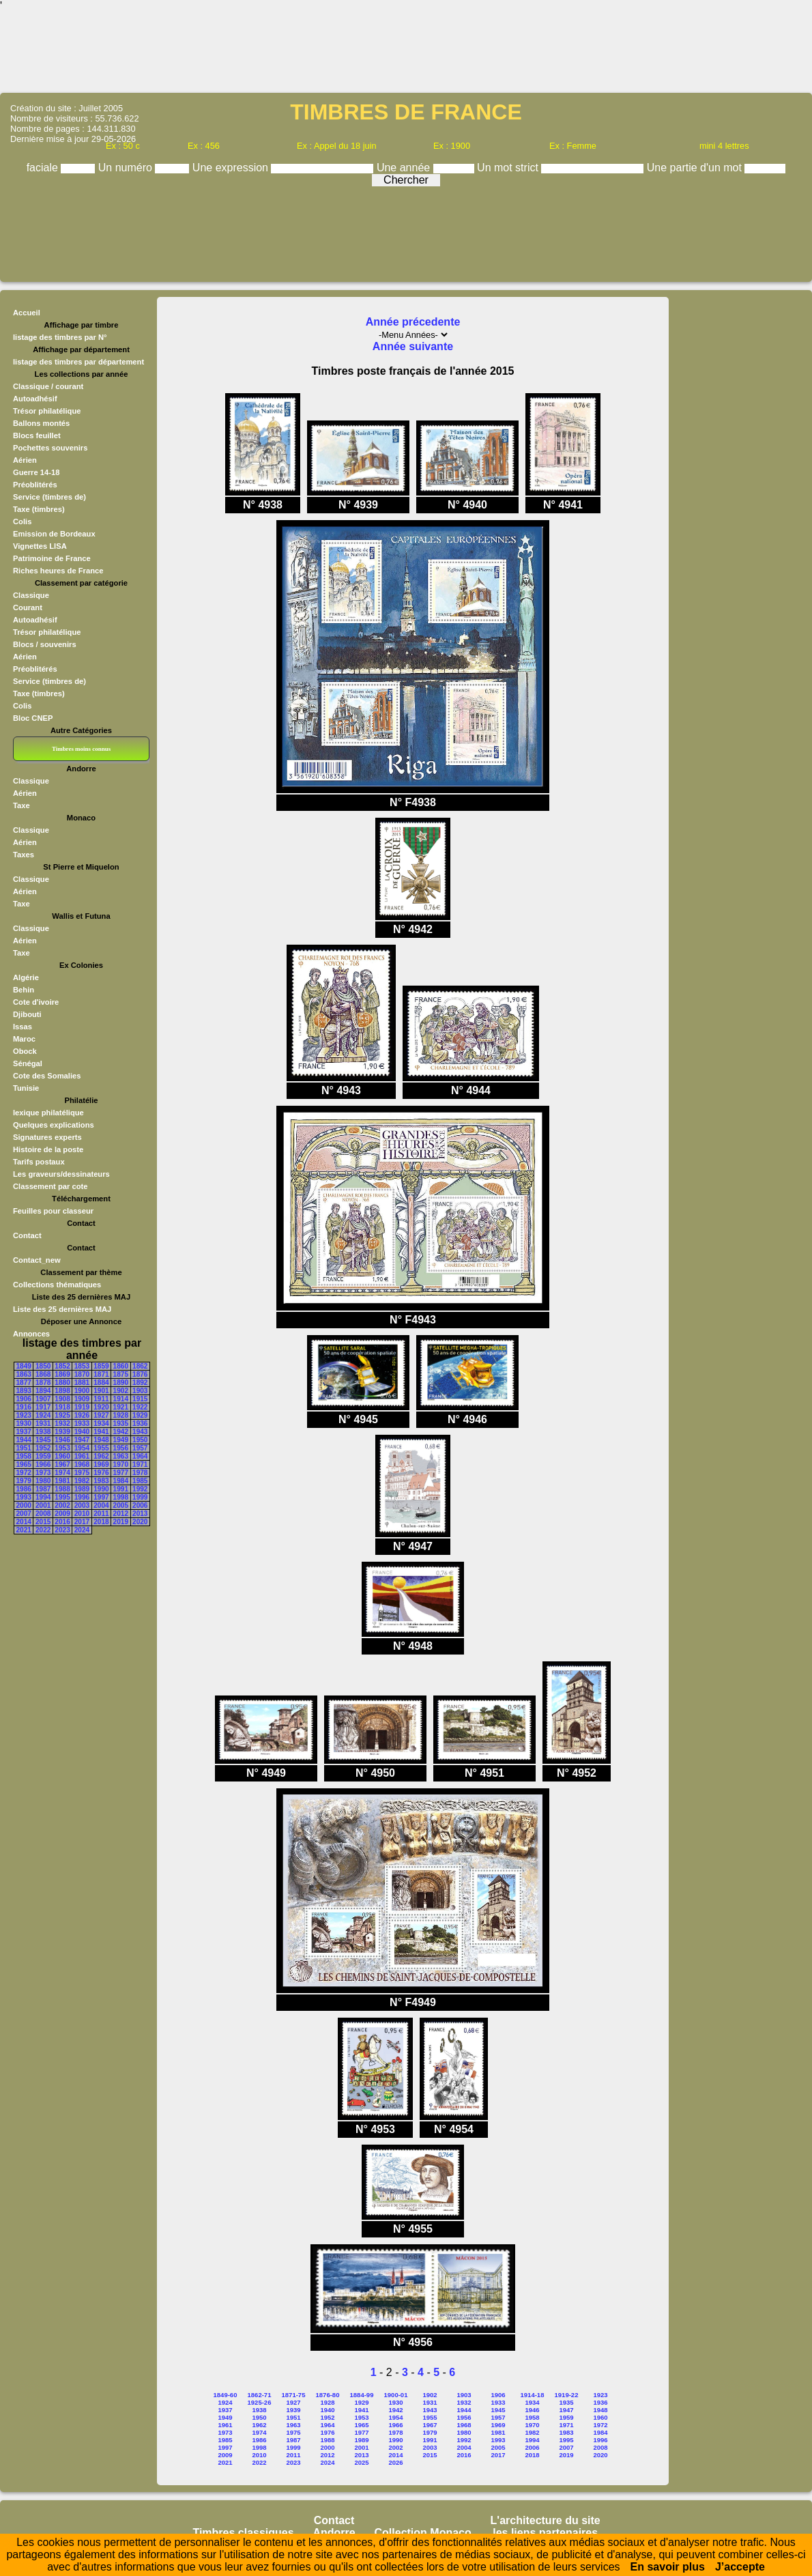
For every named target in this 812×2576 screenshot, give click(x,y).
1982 (81, 1481)
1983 (100, 1481)
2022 (42, 1530)
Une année (405, 167)
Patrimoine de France (52, 558)
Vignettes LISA (40, 546)
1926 (81, 1415)
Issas (22, 1026)
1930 (23, 1423)
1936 (139, 1423)
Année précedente (413, 322)
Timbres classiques (242, 2532)
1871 (100, 1374)
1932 (62, 1423)
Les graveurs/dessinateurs (61, 1174)
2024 (81, 1530)
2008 (42, 1513)
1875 (120, 1374)
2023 (62, 1530)
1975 (81, 1472)
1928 (120, 1415)
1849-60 (225, 2395)
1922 (139, 1407)
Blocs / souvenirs (44, 644)
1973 (42, 1472)
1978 (139, 1472)
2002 (62, 1505)
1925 (62, 1415)
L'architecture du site (545, 2520)
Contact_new (37, 1260)
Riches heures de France (58, 571)
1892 (139, 1382)
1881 (81, 1382)
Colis (22, 521)
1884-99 (362, 2395)
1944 (23, 1440)
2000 (23, 1505)
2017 (81, 1522)
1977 (120, 1472)
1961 (81, 1456)
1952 (42, 1448)
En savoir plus (667, 2567)
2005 (120, 1505)
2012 (120, 1513)
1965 (23, 1464)
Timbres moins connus (81, 748)
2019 (120, 1522)
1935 (120, 1423)
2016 (62, 1522)
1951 (23, 1448)
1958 (23, 1456)
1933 (81, 1423)
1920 (100, 1407)
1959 (42, 1456)
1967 (62, 1464)
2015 (42, 1522)
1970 (120, 1464)
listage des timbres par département (78, 362)
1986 (23, 1489)
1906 (23, 1399)
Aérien (25, 460)
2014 (23, 1522)
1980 (42, 1481)
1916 (23, 1407)
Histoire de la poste (48, 1149)
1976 (100, 1472)
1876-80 (328, 2395)
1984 (120, 1481)
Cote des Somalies (47, 1076)
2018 (100, 1522)
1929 (139, 1415)
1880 (62, 1382)
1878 (42, 1382)
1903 (139, 1390)
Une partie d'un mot (696, 167)
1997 (100, 1497)
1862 (139, 1366)
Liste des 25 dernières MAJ (62, 1309)
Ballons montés (41, 423)
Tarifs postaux (39, 1162)
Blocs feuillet (37, 435)
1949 (120, 1440)
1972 (23, 1472)
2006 (139, 1505)
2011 (100, 1513)
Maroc (24, 1039)
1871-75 (294, 2395)
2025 (361, 2462)
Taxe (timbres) (39, 509)
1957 (139, 1448)
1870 (81, 1374)
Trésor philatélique (47, 411)
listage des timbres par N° (60, 337)
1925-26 (260, 2402)
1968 (81, 1464)
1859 (100, 1366)
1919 (81, 1407)
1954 (81, 1448)
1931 (42, 1423)
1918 (62, 1407)
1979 (23, 1481)
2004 (100, 1505)
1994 (42, 1497)
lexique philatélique (48, 1112)
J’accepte (740, 2567)
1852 (62, 1366)
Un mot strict (509, 167)
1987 (42, 1489)
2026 (395, 2462)
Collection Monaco (423, 2532)
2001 (42, 1505)
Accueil (26, 313)
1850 (42, 1366)
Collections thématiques (57, 1284)
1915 (139, 1399)
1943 (139, 1431)
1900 (81, 1390)
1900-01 (396, 2395)
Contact (27, 1235)
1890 (120, 1382)
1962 (100, 1456)
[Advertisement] (406, 51)
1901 (100, 1390)
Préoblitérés (35, 485)
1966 (42, 1464)
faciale (44, 167)
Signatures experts (47, 1137)
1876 (139, 1374)
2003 (81, 1505)
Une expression (232, 167)
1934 (100, 1423)
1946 (62, 1440)
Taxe (21, 805)
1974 (62, 1472)
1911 (100, 1399)
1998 (120, 1497)
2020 (139, 1522)
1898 (62, 1390)
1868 (42, 1374)
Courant (27, 607)
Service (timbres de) (49, 497)
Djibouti (27, 1014)
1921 (120, 1407)
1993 (23, 1497)
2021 (23, 1530)
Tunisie (26, 1088)
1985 (139, 1481)
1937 (23, 1431)
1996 (81, 1497)
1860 (120, 1366)
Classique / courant (48, 386)
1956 (120, 1448)
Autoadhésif (35, 399)
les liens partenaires (545, 2532)
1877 (23, 1382)
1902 (120, 1390)
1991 (120, 1489)
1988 (62, 1489)
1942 (120, 1431)
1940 (81, 1431)
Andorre (334, 2532)
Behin (23, 990)
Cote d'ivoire (36, 1002)
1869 (62, 1374)
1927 (100, 1415)
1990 (100, 1489)
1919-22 (567, 2395)
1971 (139, 1464)
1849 (23, 1366)
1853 (81, 1366)
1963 (120, 1456)
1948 (100, 1440)
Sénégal (27, 1063)
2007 (23, 1513)
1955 (100, 1448)
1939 (62, 1431)
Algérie (26, 977)
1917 (42, 1407)
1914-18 (533, 2395)
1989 (81, 1489)
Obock (25, 1051)
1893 (23, 1390)
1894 (42, 1390)
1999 (139, 1497)
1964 (139, 1456)
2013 (139, 1513)
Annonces (31, 1334)
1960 (62, 1456)
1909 (81, 1399)
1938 (42, 1431)
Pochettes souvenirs (50, 448)
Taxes (23, 854)
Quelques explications (53, 1125)
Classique (31, 595)
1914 (120, 1399)
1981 (62, 1481)
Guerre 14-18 (36, 472)
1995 (62, 1497)
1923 (23, 1415)
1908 (62, 1399)
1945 (42, 1440)
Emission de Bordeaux (54, 534)
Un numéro (127, 167)
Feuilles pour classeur (53, 1211)
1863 (23, 1374)
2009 (62, 1513)
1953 (62, 1448)
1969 (100, 1464)
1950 (139, 1440)
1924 (42, 1415)
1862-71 (260, 2395)
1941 (100, 1431)
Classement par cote (50, 1186)
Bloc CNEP (33, 718)
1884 (100, 1382)
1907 (42, 1399)
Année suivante (413, 346)
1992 (139, 1489)
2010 (81, 1513)
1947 (81, 1440)
